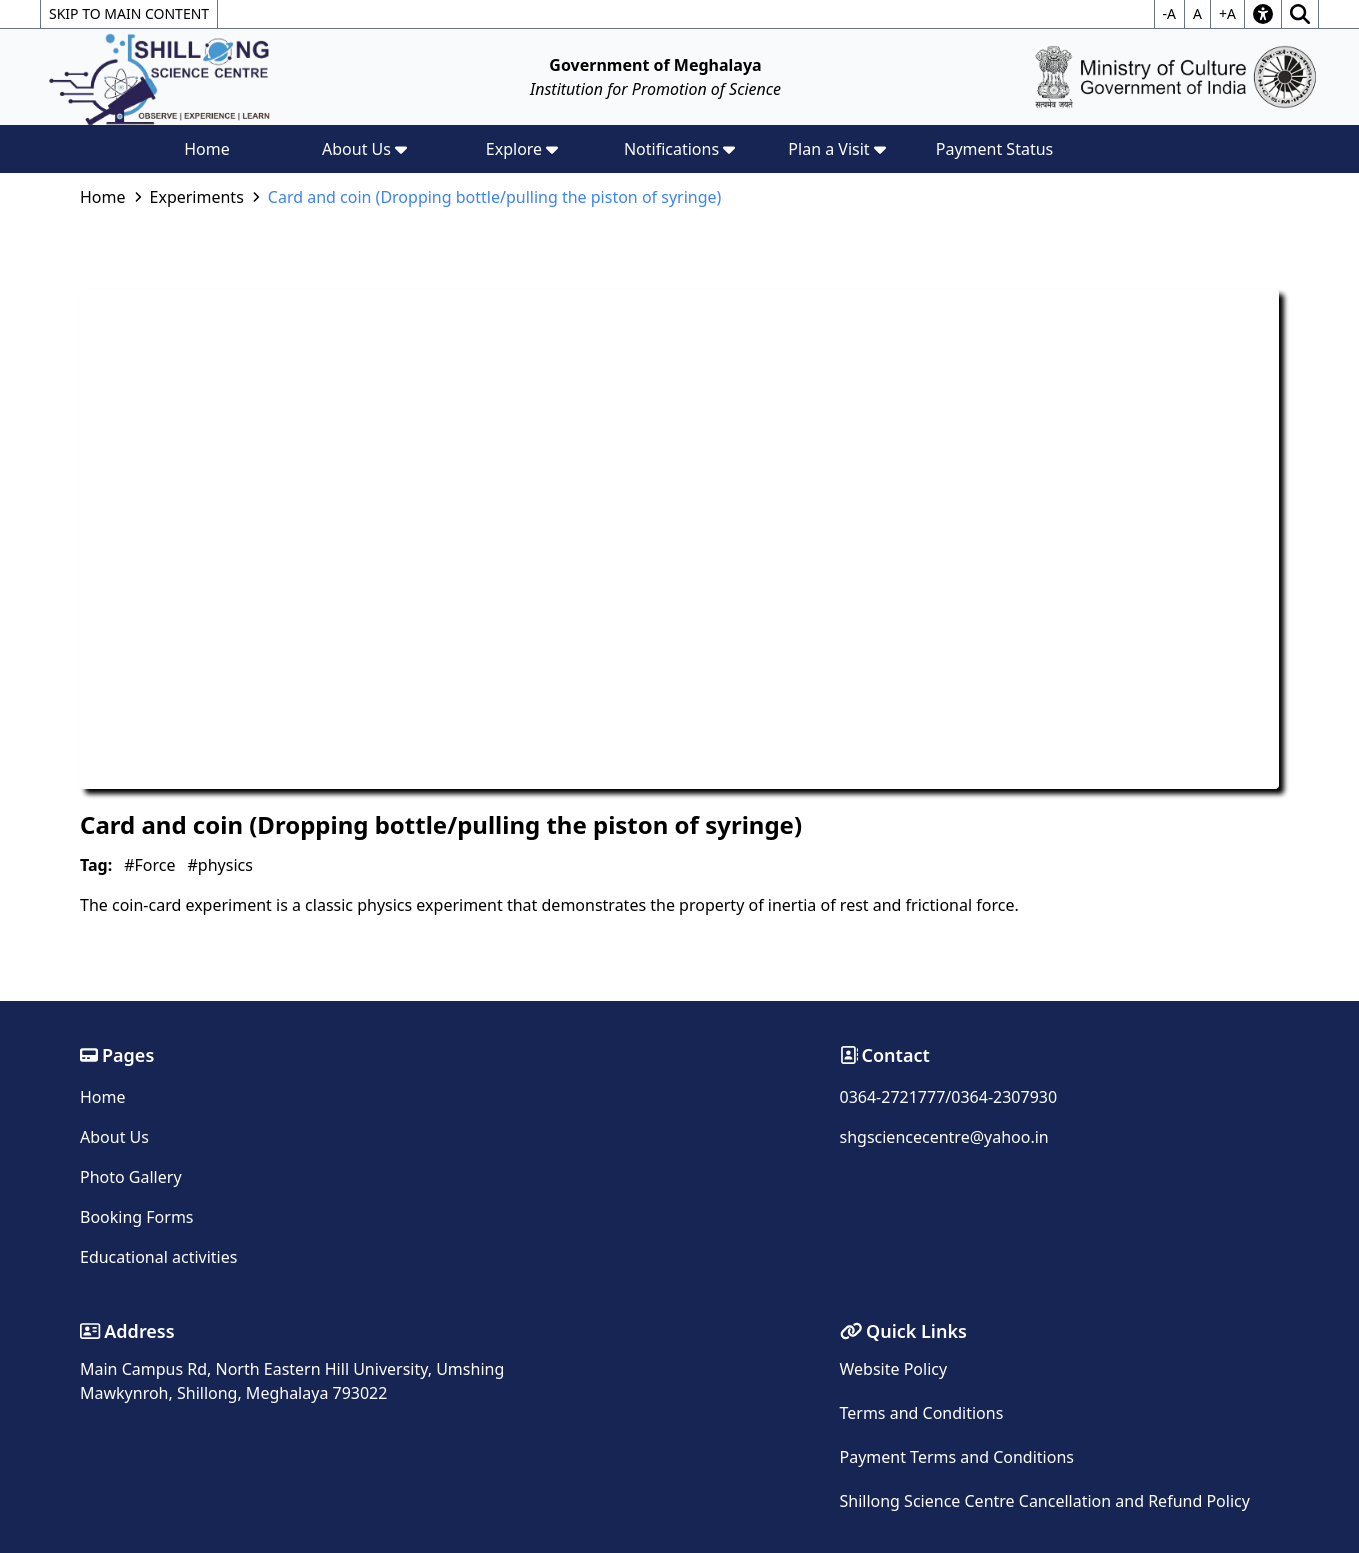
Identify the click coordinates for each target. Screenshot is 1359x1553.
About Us (114, 1137)
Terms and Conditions (922, 1413)
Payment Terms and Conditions (957, 1457)
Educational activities (158, 1257)
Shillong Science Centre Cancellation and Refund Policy (1045, 1501)
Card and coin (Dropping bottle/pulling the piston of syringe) (495, 197)
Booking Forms (137, 1217)
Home (207, 149)
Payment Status (995, 149)
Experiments (197, 197)
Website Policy (894, 1369)
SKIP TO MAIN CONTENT (129, 13)
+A (1227, 13)
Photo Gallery (131, 1177)
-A (1169, 13)
